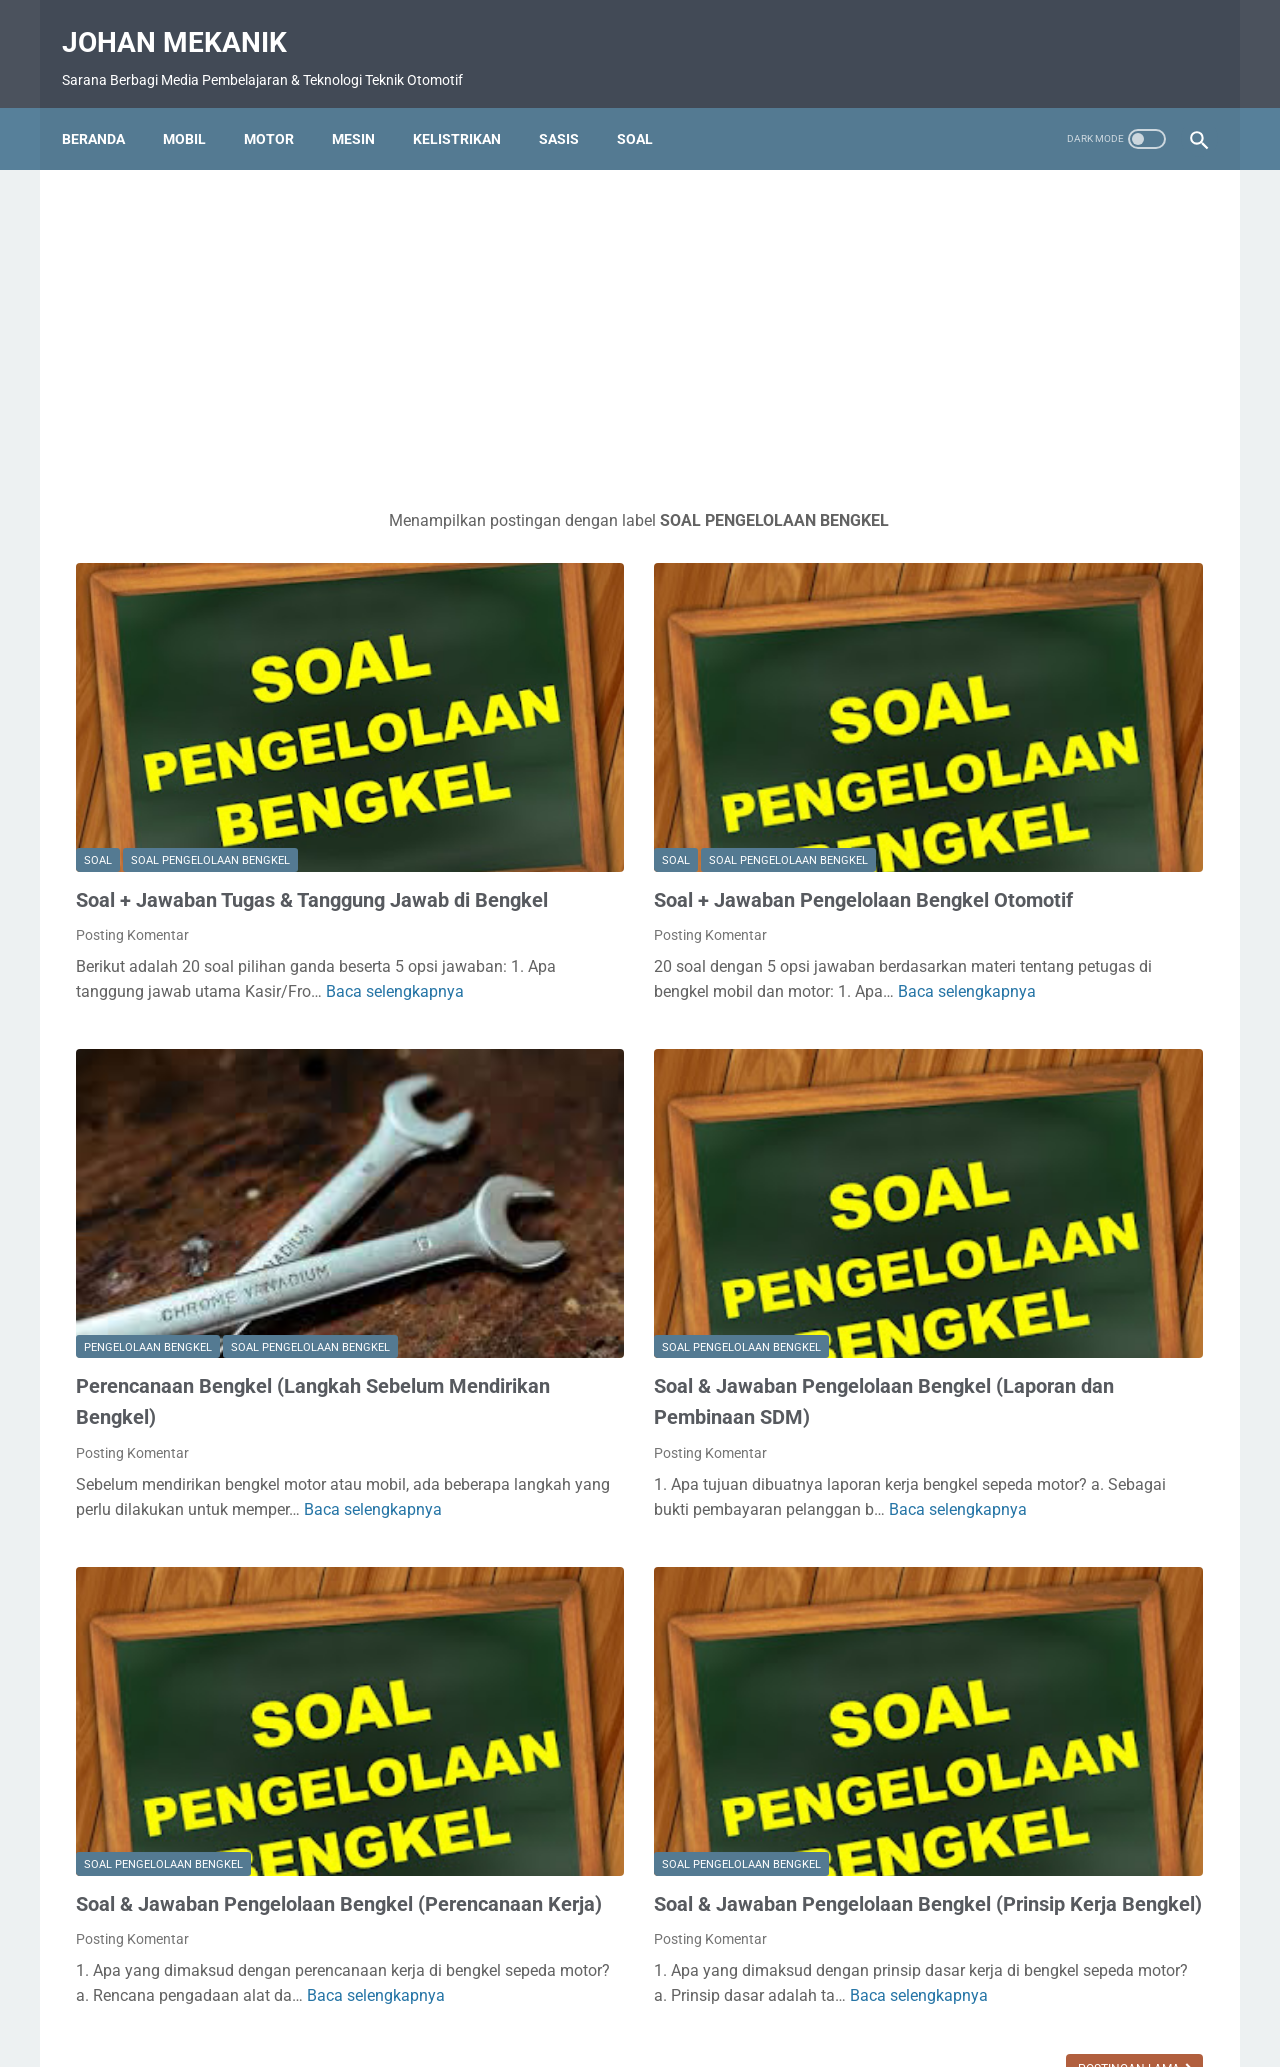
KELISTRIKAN (989, 906)
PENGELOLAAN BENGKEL (148, 1175)
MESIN (964, 977)
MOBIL (198, 105)
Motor (283, 105)
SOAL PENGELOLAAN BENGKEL (210, 736)
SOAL (98, 736)
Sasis (573, 105)
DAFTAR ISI (487, 1994)
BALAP (965, 871)
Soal (649, 105)
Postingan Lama (759, 1875)
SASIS (962, 1117)
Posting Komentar (132, 842)
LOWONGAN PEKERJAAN (1030, 941)
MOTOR (973, 1082)
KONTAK (569, 1994)
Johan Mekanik (188, 20)
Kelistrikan (471, 105)
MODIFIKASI (984, 1047)
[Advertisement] (454, 312)
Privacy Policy (822, 1994)
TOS (898, 1994)
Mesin (367, 105)
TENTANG (728, 1994)
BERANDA (400, 1994)
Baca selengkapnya (226, 924)
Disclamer (646, 1994)
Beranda (107, 105)
